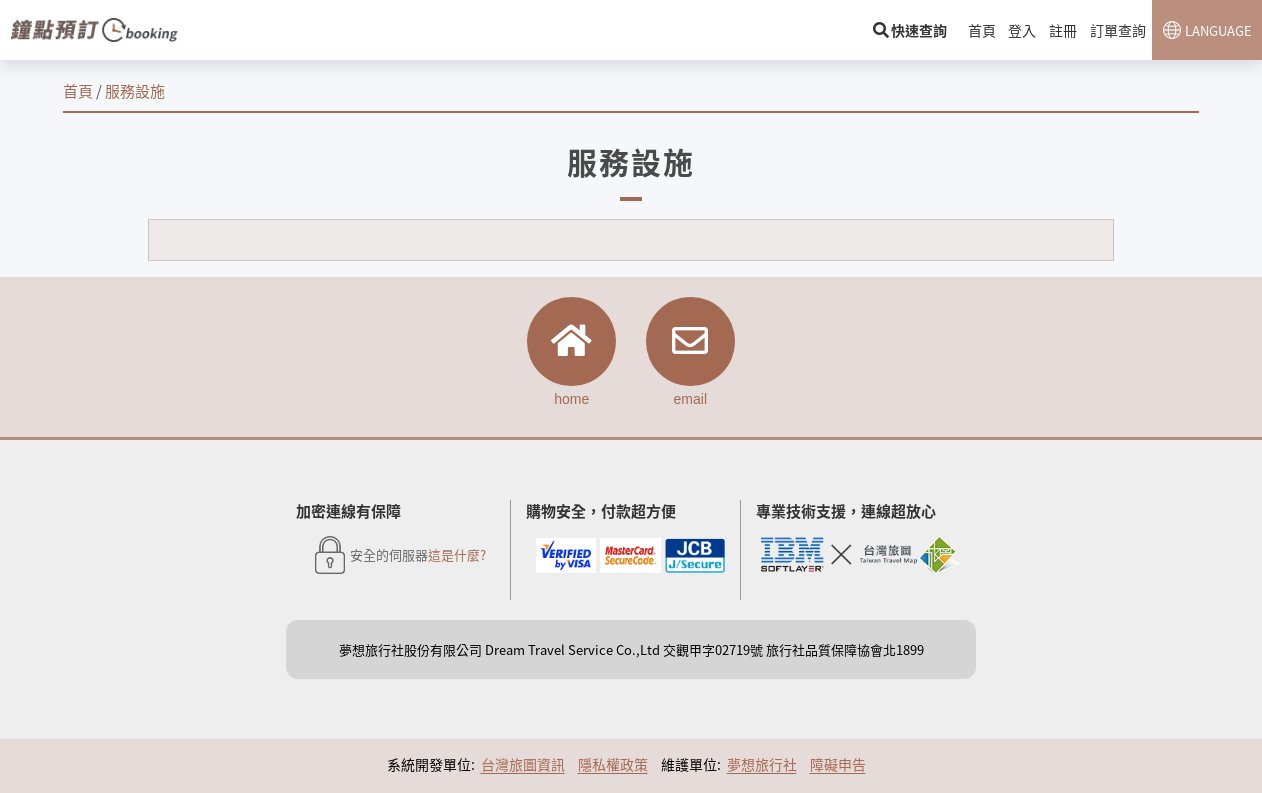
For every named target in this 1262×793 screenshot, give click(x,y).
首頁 (984, 30)
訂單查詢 (1118, 30)
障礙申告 (838, 765)
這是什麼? (457, 556)
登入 (1024, 30)
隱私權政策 (613, 765)
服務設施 (135, 90)
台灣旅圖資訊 (523, 765)
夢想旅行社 (762, 765)
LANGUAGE (1218, 30)
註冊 (1064, 30)
